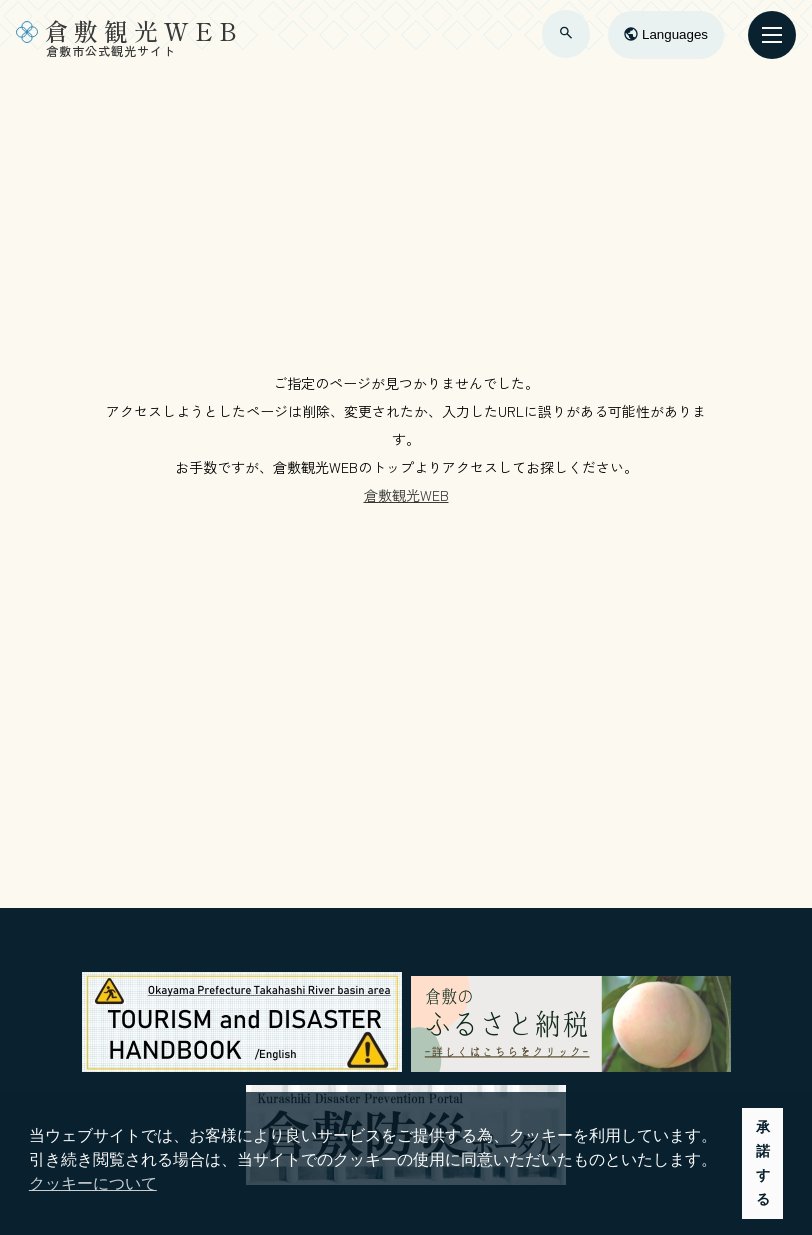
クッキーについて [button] (93, 1183)
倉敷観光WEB (406, 495)
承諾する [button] (763, 1163)
